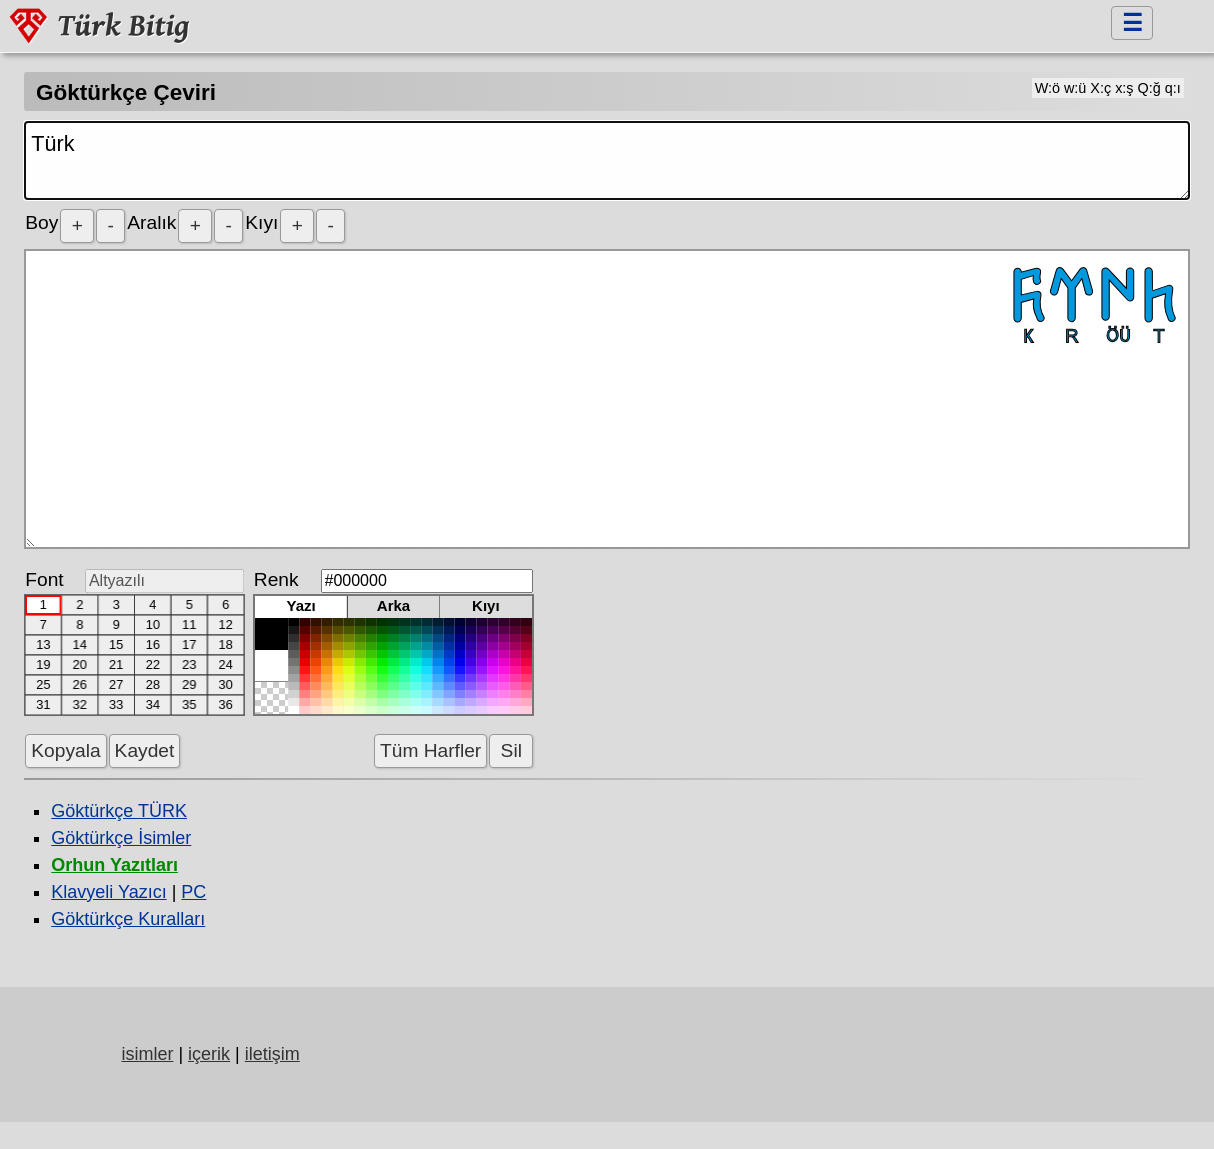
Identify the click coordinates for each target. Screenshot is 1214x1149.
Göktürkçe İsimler (121, 838)
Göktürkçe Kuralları (128, 919)
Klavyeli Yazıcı (108, 892)
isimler (147, 1054)
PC (193, 892)
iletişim (272, 1054)
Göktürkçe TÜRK (119, 811)
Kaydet (145, 750)
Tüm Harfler (430, 750)
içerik (209, 1054)
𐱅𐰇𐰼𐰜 (606, 399)
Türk (606, 160)
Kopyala (65, 750)
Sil (511, 750)
